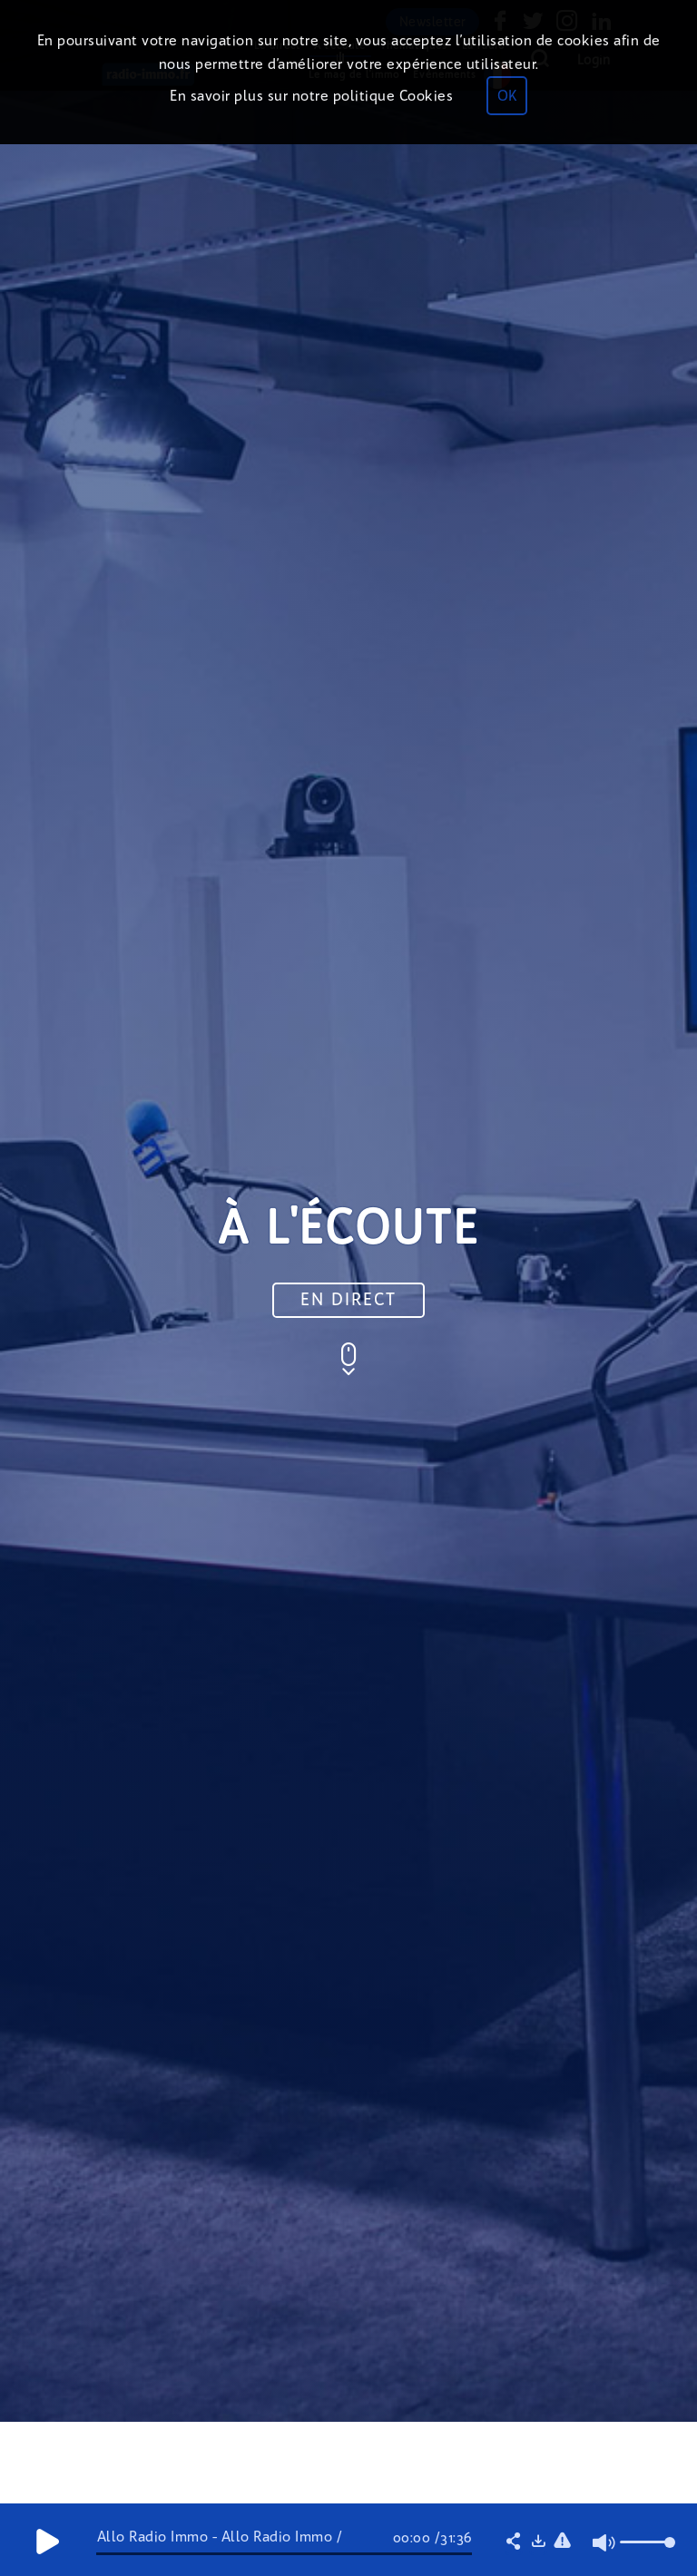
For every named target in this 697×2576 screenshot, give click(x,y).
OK (506, 95)
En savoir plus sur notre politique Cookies (311, 95)
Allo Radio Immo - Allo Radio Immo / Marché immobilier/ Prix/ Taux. (220, 2544)
